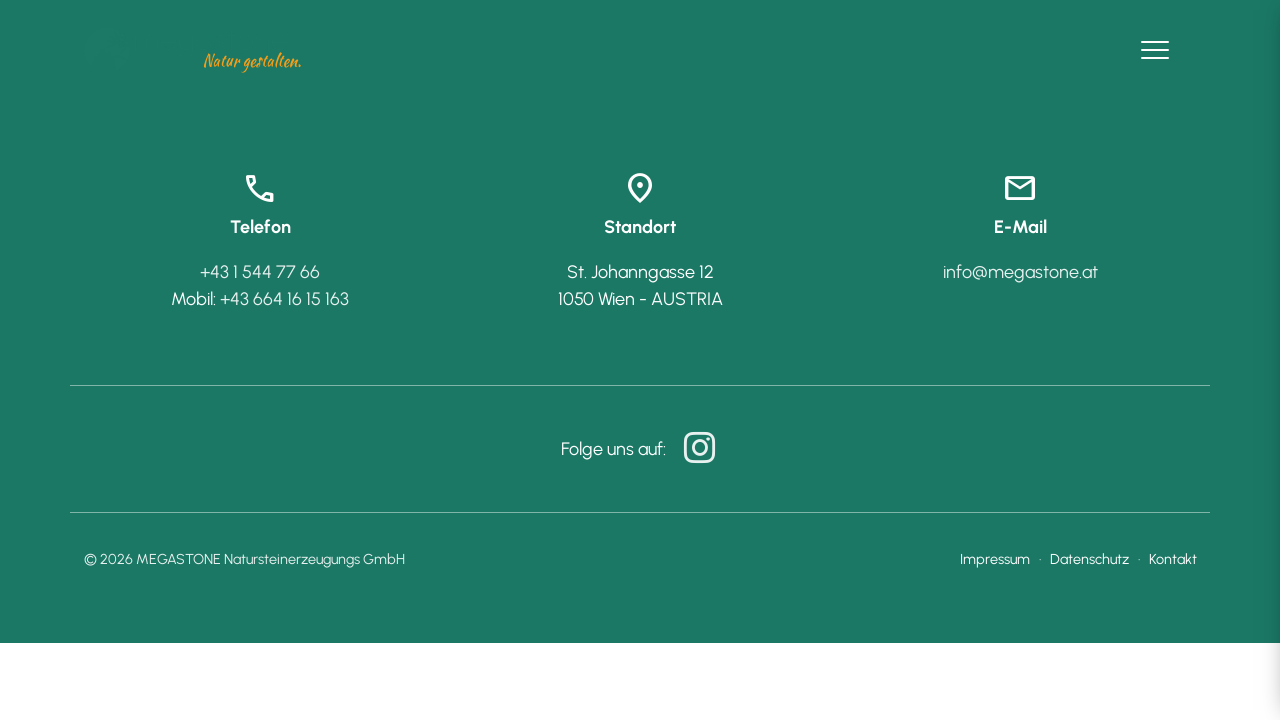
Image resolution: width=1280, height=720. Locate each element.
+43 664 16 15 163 (284, 299)
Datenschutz (1089, 559)
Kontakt (1173, 559)
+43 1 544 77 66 (260, 272)
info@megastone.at (1020, 272)
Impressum (995, 559)
